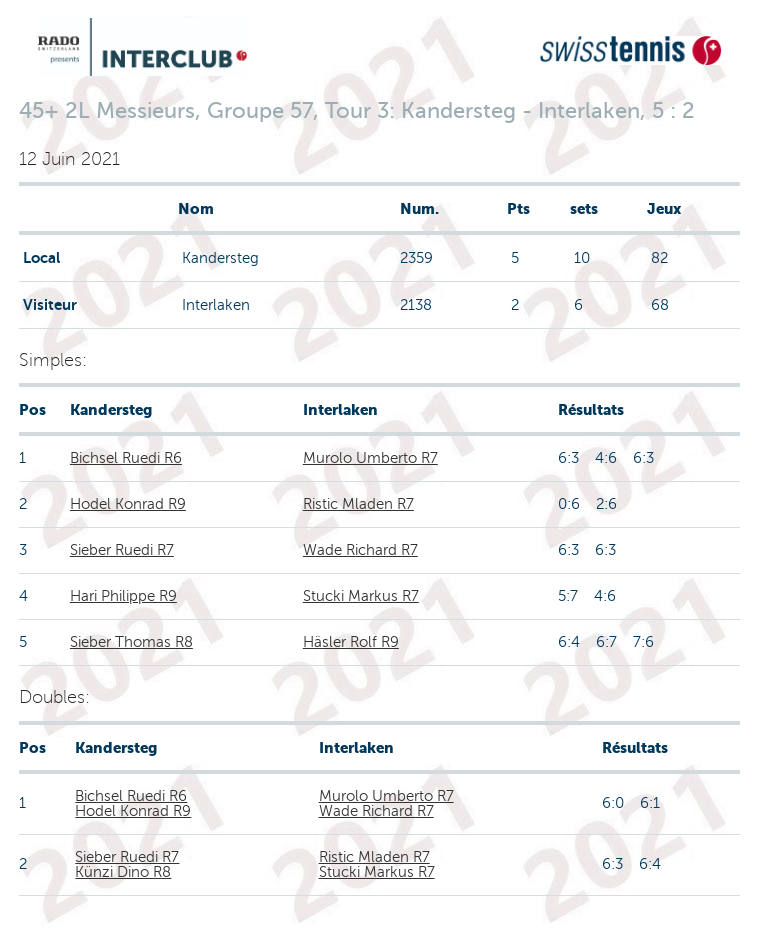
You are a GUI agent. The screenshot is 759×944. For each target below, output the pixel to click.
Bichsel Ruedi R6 (126, 458)
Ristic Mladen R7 (358, 504)
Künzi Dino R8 (123, 872)
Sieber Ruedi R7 (122, 550)
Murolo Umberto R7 (370, 458)
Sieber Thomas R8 (131, 642)
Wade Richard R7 (360, 550)
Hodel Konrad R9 (128, 504)
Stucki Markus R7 (361, 596)
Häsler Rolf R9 (351, 642)
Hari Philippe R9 (123, 596)
